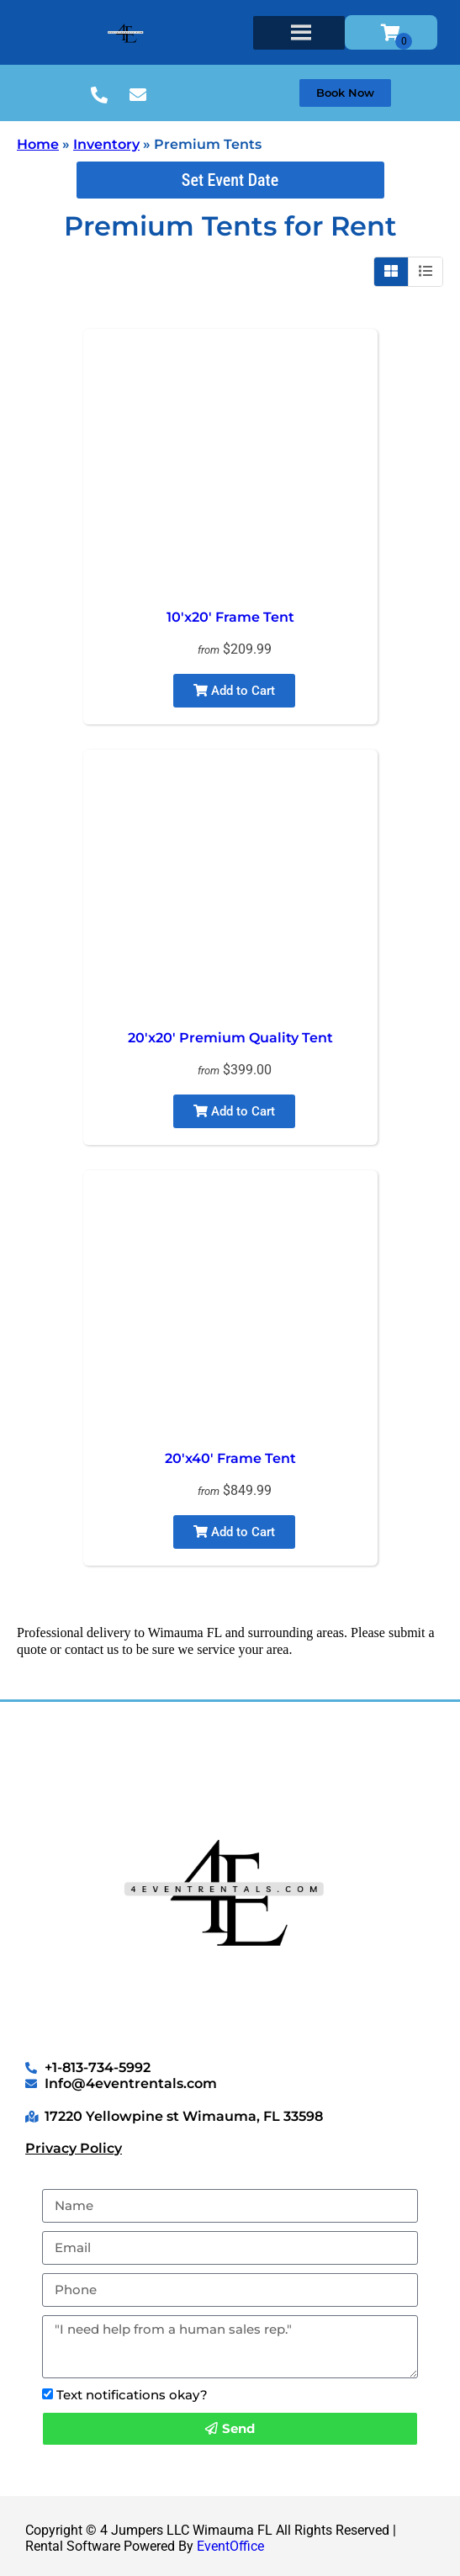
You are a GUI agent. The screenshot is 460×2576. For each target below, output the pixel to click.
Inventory (106, 144)
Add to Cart (234, 690)
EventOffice (230, 2546)
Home (38, 144)
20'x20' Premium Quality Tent (230, 1038)
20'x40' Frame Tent (230, 1458)
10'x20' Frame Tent (230, 617)
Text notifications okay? (132, 2395)
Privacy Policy (73, 2148)
